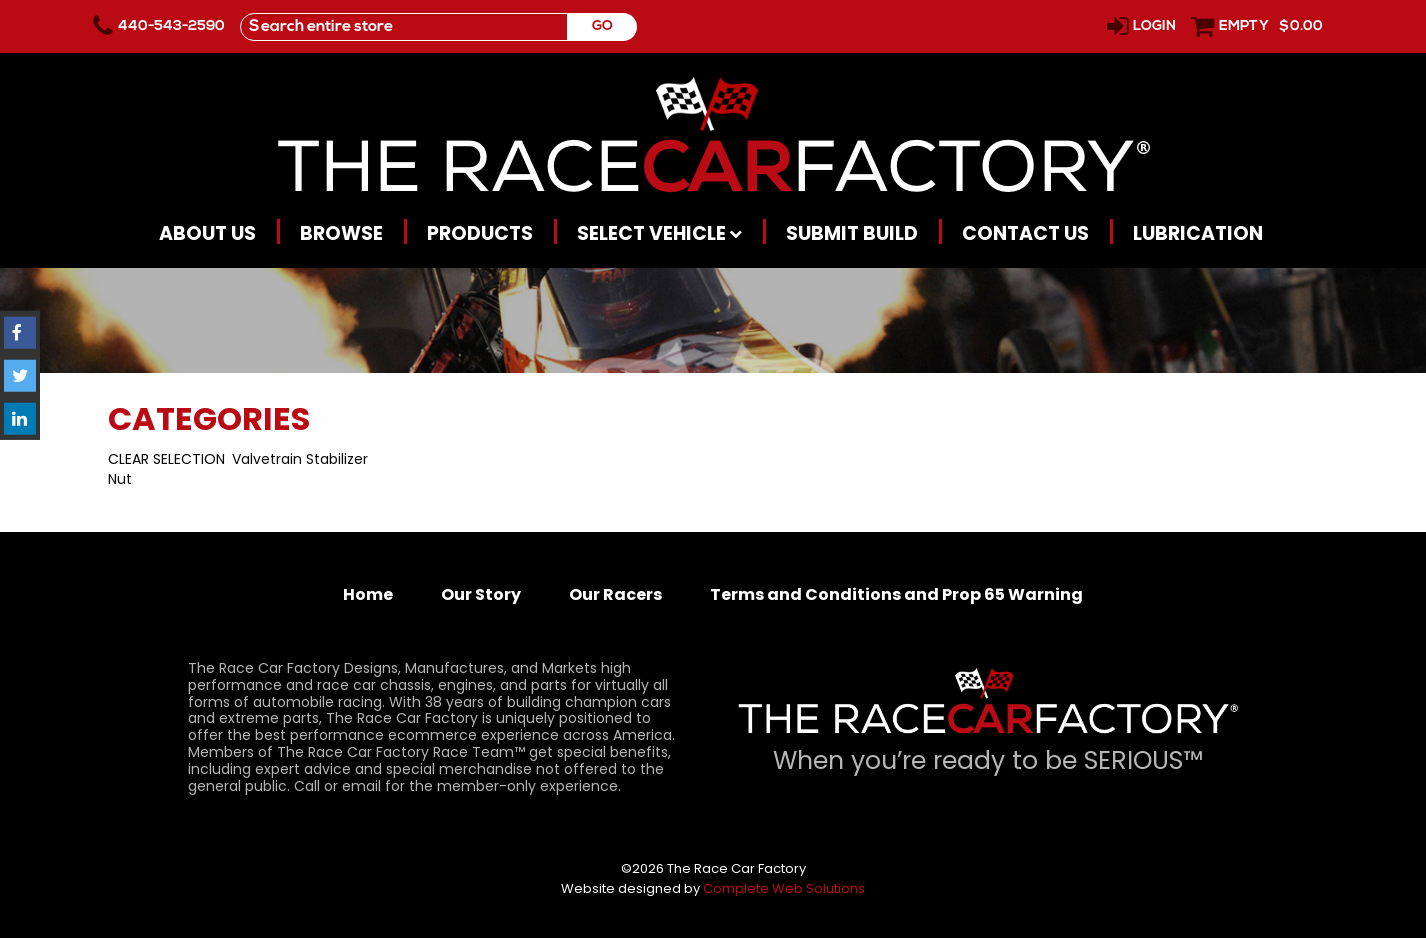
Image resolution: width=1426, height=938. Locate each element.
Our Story (481, 594)
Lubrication (1198, 233)
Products (480, 233)
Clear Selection (166, 459)
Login (1154, 26)
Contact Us (1025, 233)
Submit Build (852, 233)
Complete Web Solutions (784, 888)
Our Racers (615, 594)
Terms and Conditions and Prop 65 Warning (896, 594)
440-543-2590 (171, 26)
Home (368, 594)
